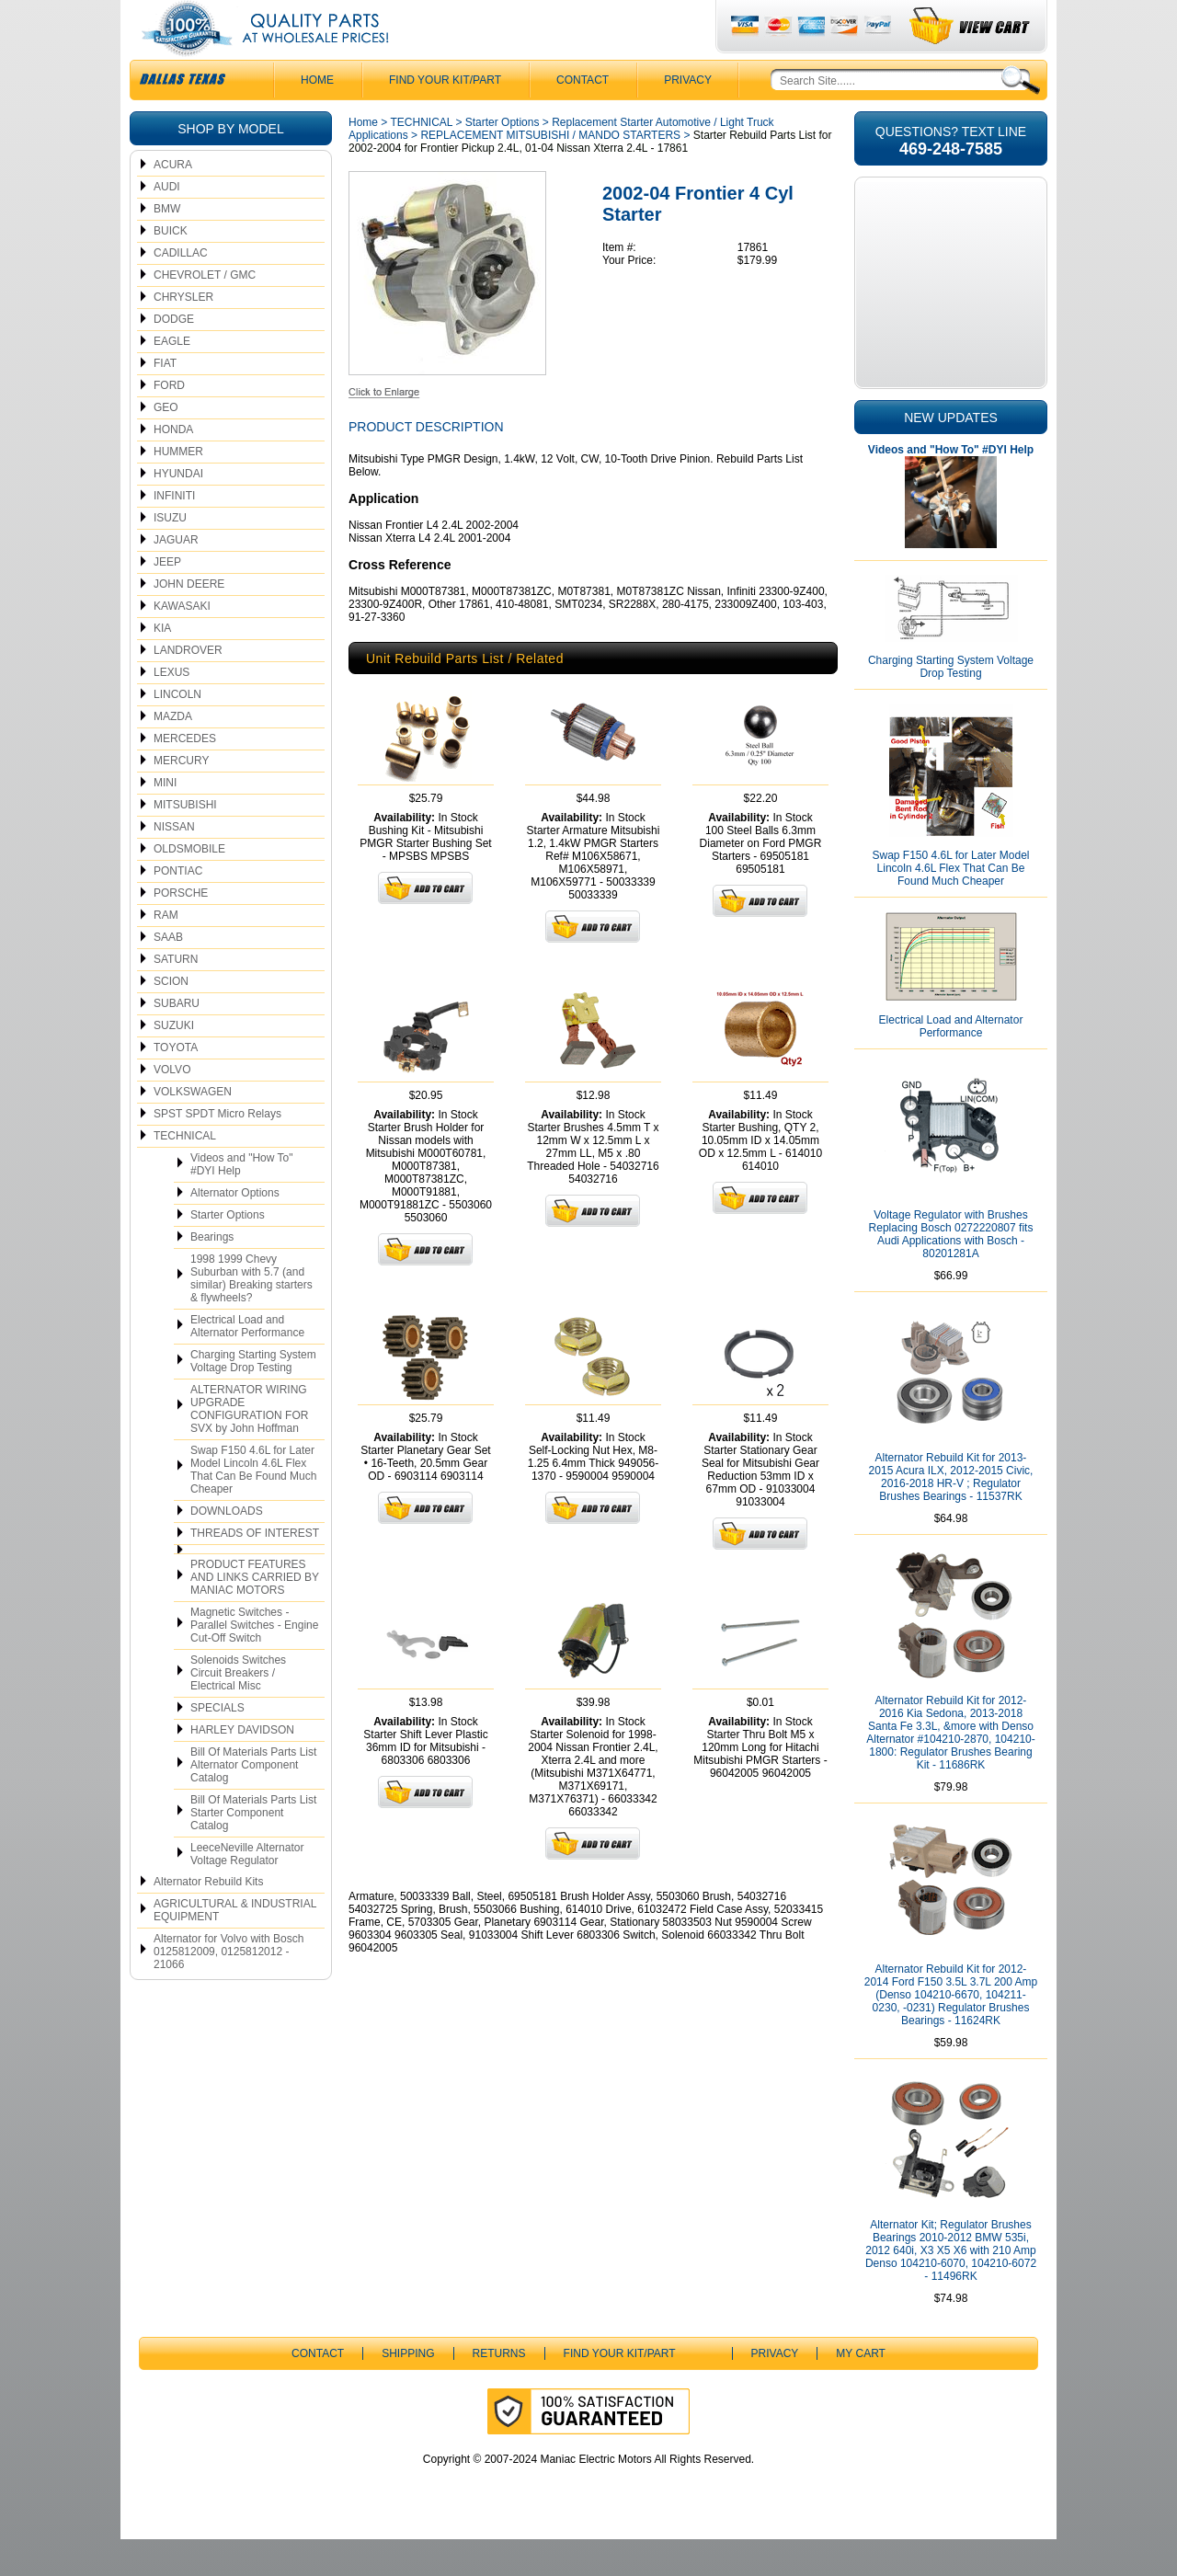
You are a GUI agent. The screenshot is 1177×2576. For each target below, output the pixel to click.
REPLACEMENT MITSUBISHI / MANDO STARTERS (550, 172)
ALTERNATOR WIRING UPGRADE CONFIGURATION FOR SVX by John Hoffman (249, 1445)
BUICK (171, 267)
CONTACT (582, 116)
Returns (499, 2390)
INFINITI (174, 532)
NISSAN (174, 863)
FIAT (165, 400)
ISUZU (170, 554)
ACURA (173, 201)
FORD (169, 422)
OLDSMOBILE (189, 885)
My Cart (861, 2390)
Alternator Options (235, 1229)
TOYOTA (176, 1084)
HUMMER (178, 488)
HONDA (173, 466)
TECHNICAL (185, 1172)
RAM (166, 951)
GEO (166, 444)
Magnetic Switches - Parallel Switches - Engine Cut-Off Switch (254, 1662)
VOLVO (172, 1106)
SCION (171, 1018)
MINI (165, 819)
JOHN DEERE (189, 620)
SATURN (176, 996)
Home (363, 159)
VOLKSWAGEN (193, 1128)
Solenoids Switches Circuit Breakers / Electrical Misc (238, 1709)
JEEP (167, 598)
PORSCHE (181, 929)
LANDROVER (188, 687)
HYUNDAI (178, 510)
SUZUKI (174, 1062)
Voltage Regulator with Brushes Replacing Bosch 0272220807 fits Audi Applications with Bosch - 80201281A (951, 1271)
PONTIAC (178, 907)
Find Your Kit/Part (445, 116)
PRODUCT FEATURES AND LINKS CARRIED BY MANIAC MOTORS (254, 1614)
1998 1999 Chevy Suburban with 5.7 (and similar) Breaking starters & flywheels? (251, 1315)
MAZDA (173, 753)
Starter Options (227, 1251)
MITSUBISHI (185, 841)
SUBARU (177, 1040)
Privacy (688, 116)
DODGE (174, 355)
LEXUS (171, 709)
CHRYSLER (183, 333)
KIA (162, 664)
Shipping (408, 2390)
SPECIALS (217, 1744)
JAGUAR (176, 576)
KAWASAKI (182, 642)
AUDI (167, 223)
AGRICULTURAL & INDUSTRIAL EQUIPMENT (235, 1947)
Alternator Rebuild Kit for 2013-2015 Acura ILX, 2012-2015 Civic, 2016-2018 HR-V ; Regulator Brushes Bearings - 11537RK (951, 1514)
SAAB (168, 973)
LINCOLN (177, 731)
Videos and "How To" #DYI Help (241, 1201)
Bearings (212, 1273)
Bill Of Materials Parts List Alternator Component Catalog (253, 1801)
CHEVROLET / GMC (205, 311)
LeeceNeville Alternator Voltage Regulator (246, 1891)
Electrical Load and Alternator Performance (247, 1363)
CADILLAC (181, 289)
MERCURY (181, 797)
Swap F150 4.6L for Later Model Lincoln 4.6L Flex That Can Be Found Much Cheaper (253, 1506)
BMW (167, 245)
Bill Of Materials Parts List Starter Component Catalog (253, 1849)
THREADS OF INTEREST (254, 1569)
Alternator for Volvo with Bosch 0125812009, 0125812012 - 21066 (228, 1988)
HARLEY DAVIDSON (242, 1766)
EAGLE (172, 378)
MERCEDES (185, 775)
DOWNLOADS (226, 1547)
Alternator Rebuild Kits (208, 1918)
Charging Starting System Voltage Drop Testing (253, 1398)
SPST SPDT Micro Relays (217, 1150)
